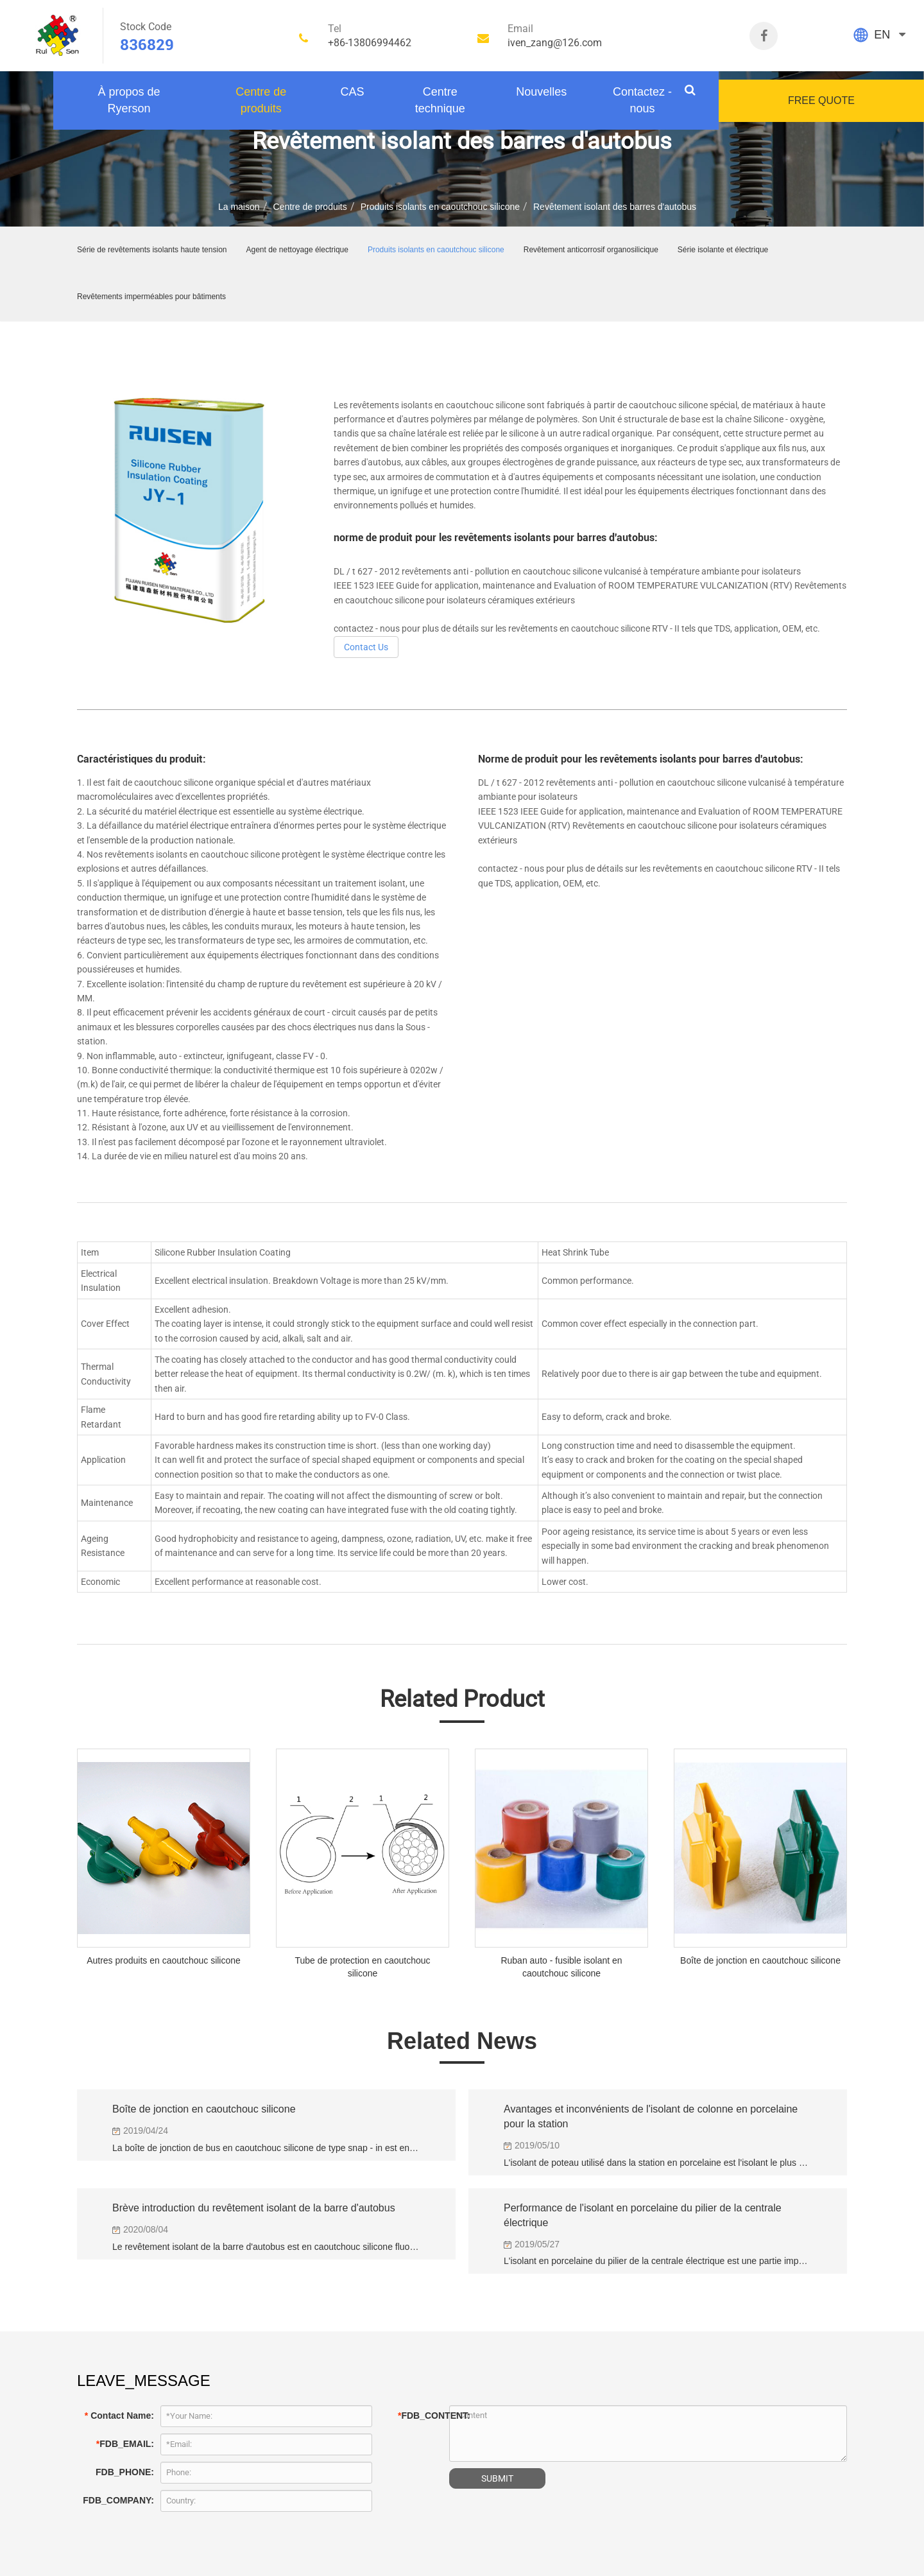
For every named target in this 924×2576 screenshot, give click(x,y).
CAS (352, 91)
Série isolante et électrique (723, 249)
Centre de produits (260, 100)
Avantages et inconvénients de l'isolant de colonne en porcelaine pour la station (651, 2116)
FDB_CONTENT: (420, 2415)
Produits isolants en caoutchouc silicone (440, 207)
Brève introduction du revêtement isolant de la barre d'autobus (253, 2207)
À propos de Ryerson (129, 100)
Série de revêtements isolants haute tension (152, 249)
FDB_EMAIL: (125, 2444)
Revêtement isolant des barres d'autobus (614, 207)
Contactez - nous (642, 100)
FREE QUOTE (821, 100)
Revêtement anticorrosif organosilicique (591, 249)
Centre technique (440, 100)
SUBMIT (497, 2478)
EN (882, 34)
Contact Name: (119, 2415)
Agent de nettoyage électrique (297, 249)
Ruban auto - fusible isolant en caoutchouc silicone (561, 1966)
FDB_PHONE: (125, 2472)
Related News (462, 2041)
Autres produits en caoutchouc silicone (164, 1960)
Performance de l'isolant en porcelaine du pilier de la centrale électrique (643, 2215)
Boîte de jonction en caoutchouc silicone (760, 1960)
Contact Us (366, 647)
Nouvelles (541, 91)
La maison (239, 207)
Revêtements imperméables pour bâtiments (151, 296)
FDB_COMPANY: (118, 2500)
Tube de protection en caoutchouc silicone (362, 1966)
